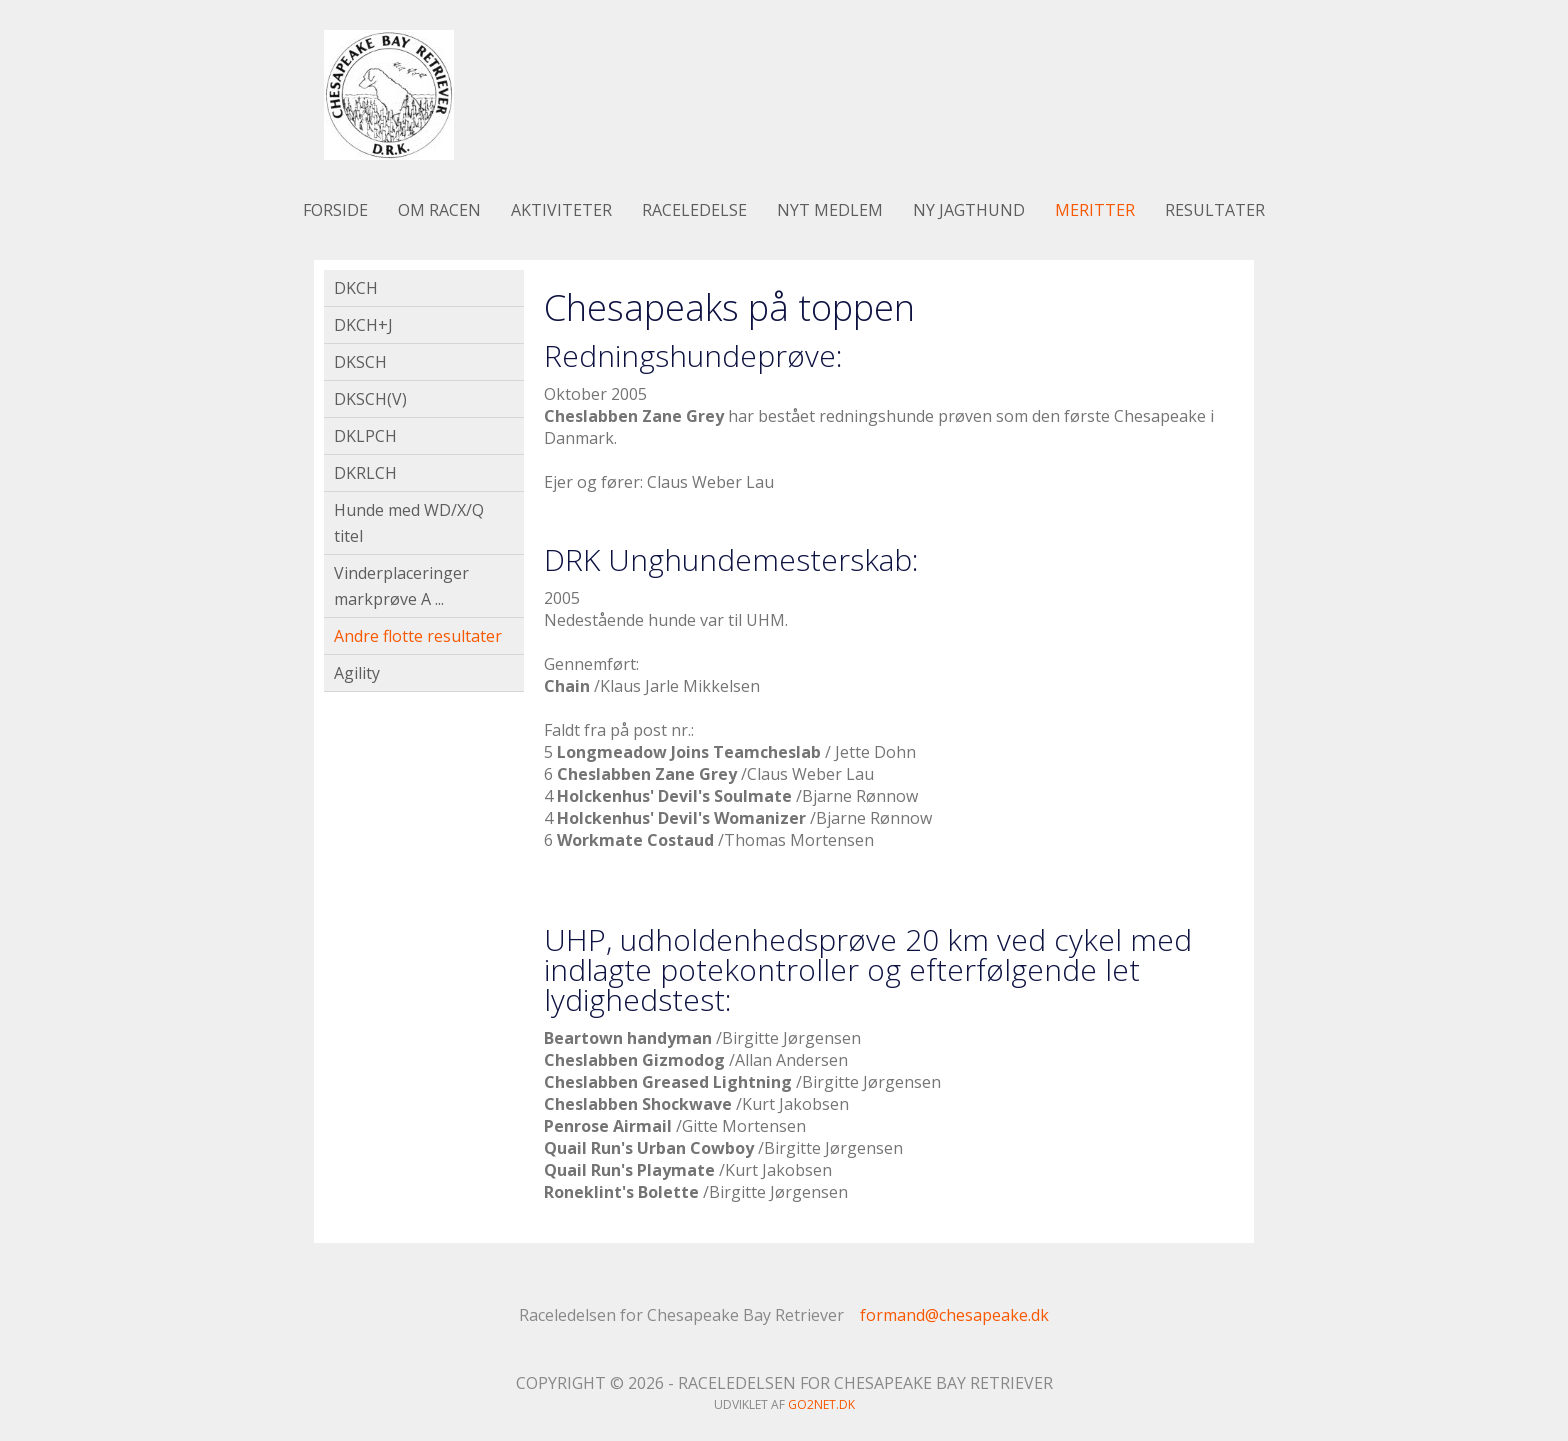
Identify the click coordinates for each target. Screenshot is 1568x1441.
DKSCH (360, 362)
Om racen (439, 210)
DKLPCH (365, 436)
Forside (335, 210)
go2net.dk (821, 1404)
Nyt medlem (830, 210)
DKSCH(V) (370, 399)
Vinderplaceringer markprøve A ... (401, 586)
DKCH (356, 288)
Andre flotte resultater (418, 636)
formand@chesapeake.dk (954, 1315)
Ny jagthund (969, 210)
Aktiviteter (561, 210)
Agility (357, 673)
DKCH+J (363, 325)
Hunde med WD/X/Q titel (409, 523)
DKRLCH (365, 473)
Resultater (1215, 210)
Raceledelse (694, 210)
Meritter (1095, 210)
